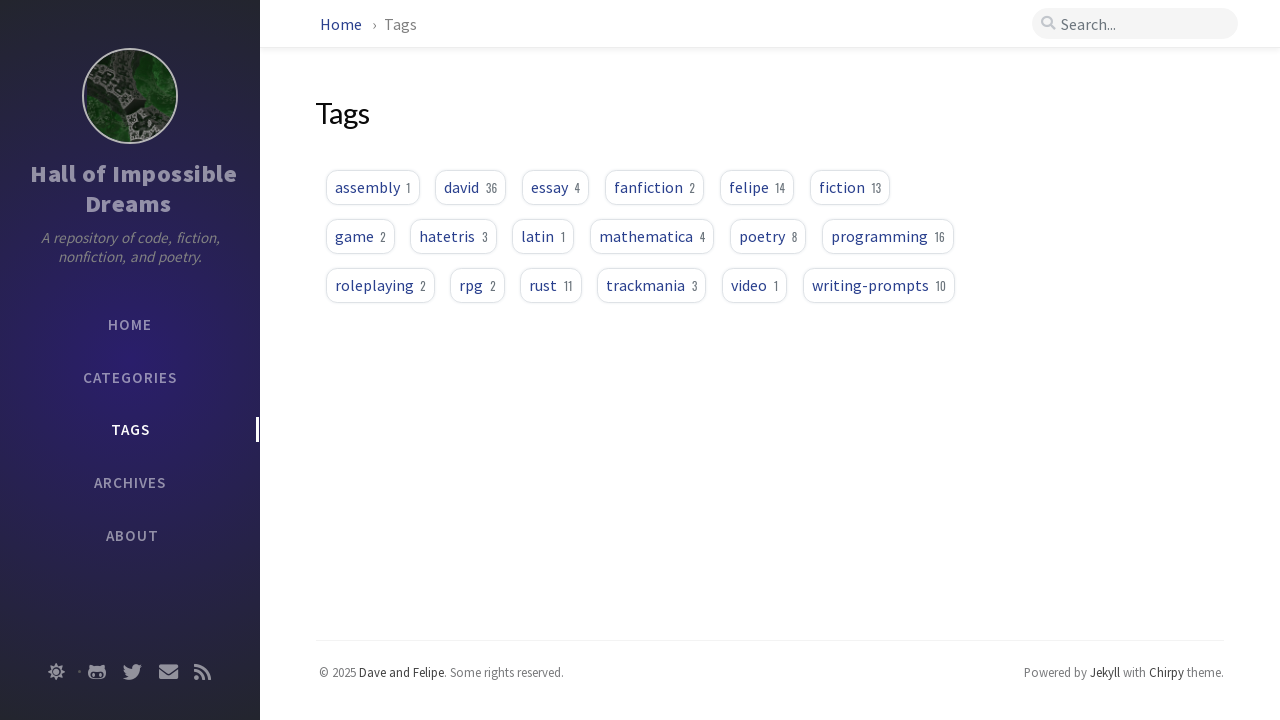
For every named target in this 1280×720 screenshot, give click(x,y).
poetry (768, 236)
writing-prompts (879, 285)
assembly (373, 187)
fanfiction (654, 187)
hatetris (453, 236)
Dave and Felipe (401, 672)
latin (543, 236)
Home (341, 24)
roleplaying (380, 285)
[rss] (202, 672)
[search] (1135, 24)
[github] (97, 672)
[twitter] (132, 672)
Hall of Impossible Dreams (136, 188)
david (470, 187)
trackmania (651, 285)
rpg (477, 285)
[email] (168, 672)
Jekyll (1105, 672)
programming (888, 236)
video (754, 285)
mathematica (652, 236)
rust (550, 285)
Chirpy (1166, 672)
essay (555, 187)
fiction (850, 187)
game (360, 236)
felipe (757, 187)
